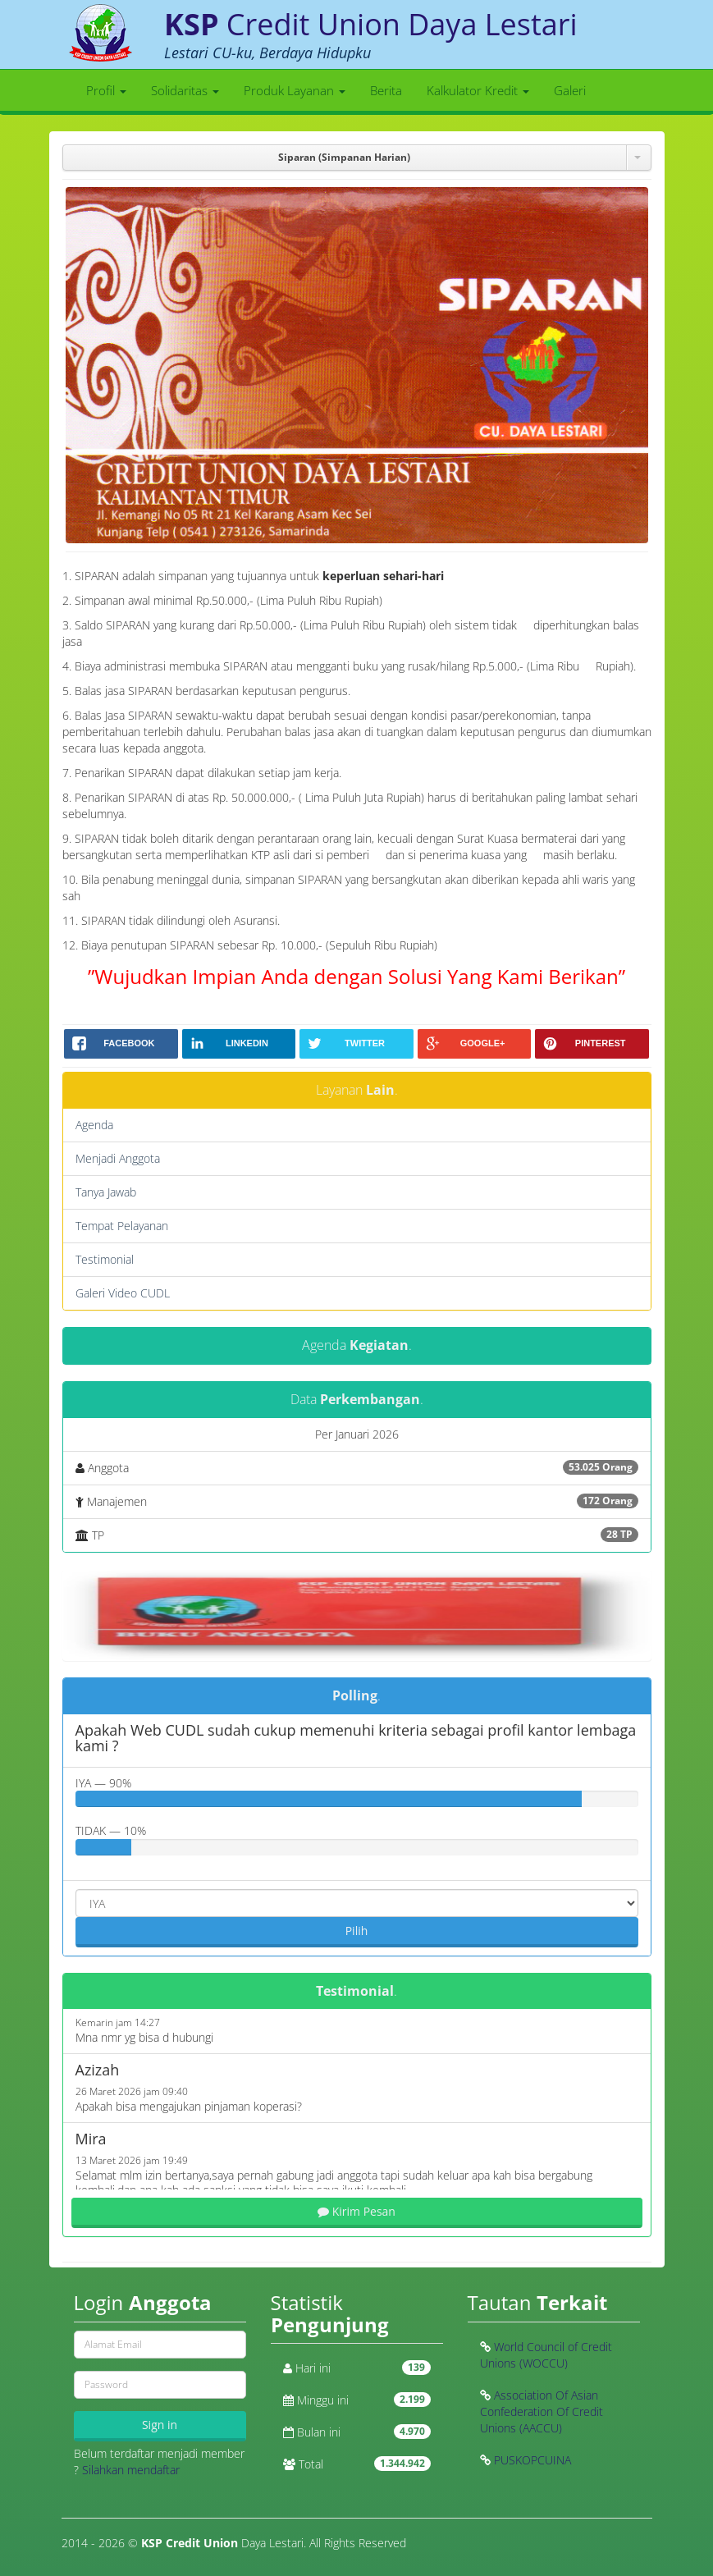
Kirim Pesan (356, 2211)
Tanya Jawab (105, 1192)
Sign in (159, 2424)
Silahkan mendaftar (131, 2470)
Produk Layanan (294, 90)
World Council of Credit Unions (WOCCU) (546, 2355)
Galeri (570, 90)
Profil (106, 90)
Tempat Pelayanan (121, 1225)
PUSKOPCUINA (532, 2460)
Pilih (356, 1930)
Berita (386, 90)
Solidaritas (185, 90)
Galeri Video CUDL (122, 1293)
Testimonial (104, 1259)
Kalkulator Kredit (478, 90)
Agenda (94, 1124)
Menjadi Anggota (117, 1158)
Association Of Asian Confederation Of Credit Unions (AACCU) (541, 2411)
